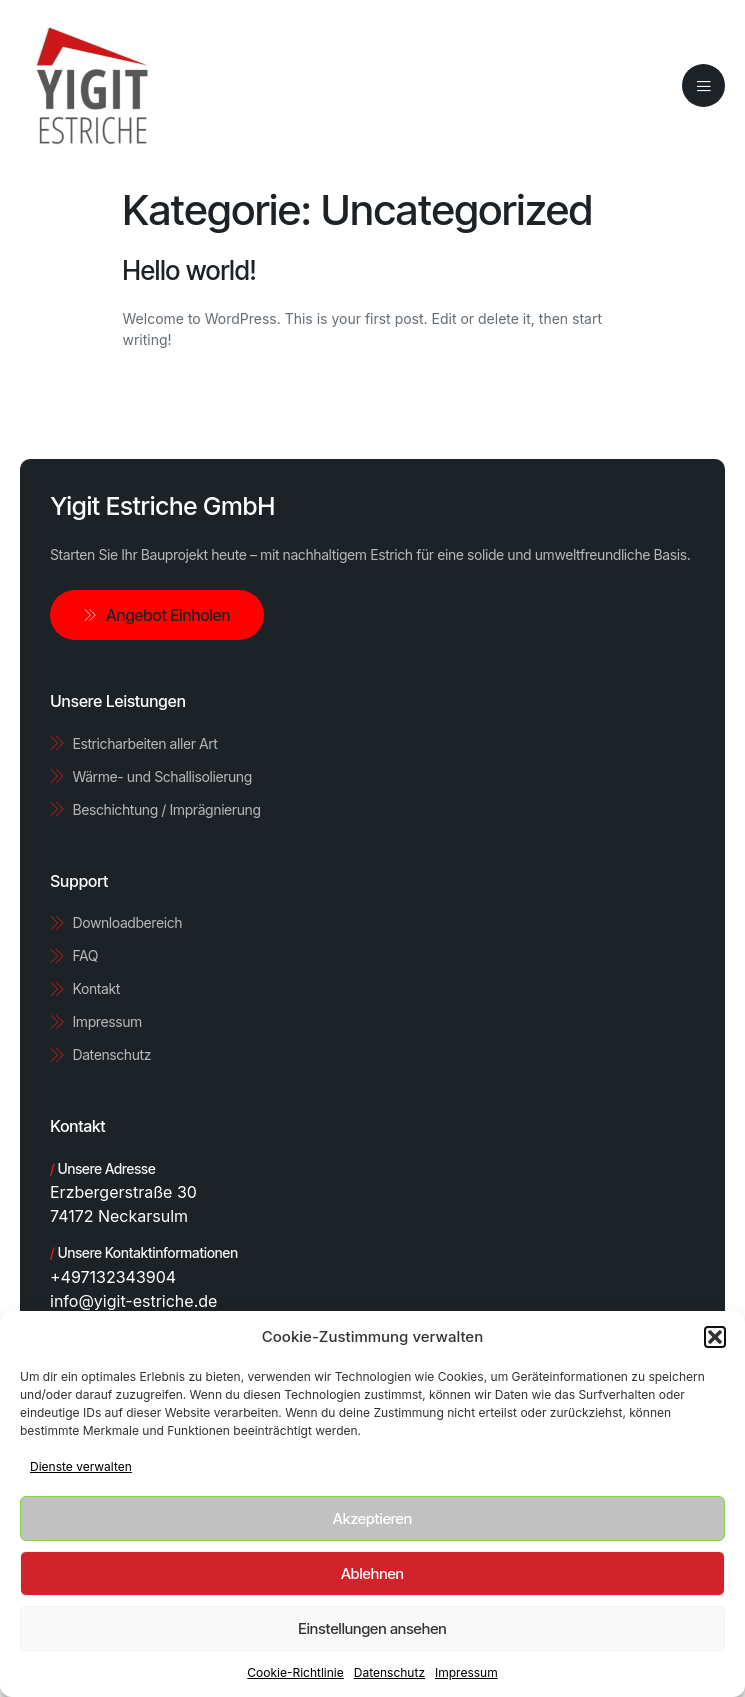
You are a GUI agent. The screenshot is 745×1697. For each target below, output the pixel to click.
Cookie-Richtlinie (295, 1672)
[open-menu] (703, 86)
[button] (715, 1337)
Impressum (466, 1672)
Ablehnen (372, 1573)
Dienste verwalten (81, 1466)
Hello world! (190, 270)
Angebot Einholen (157, 615)
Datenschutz (389, 1672)
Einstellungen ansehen (372, 1628)
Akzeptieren (372, 1518)
